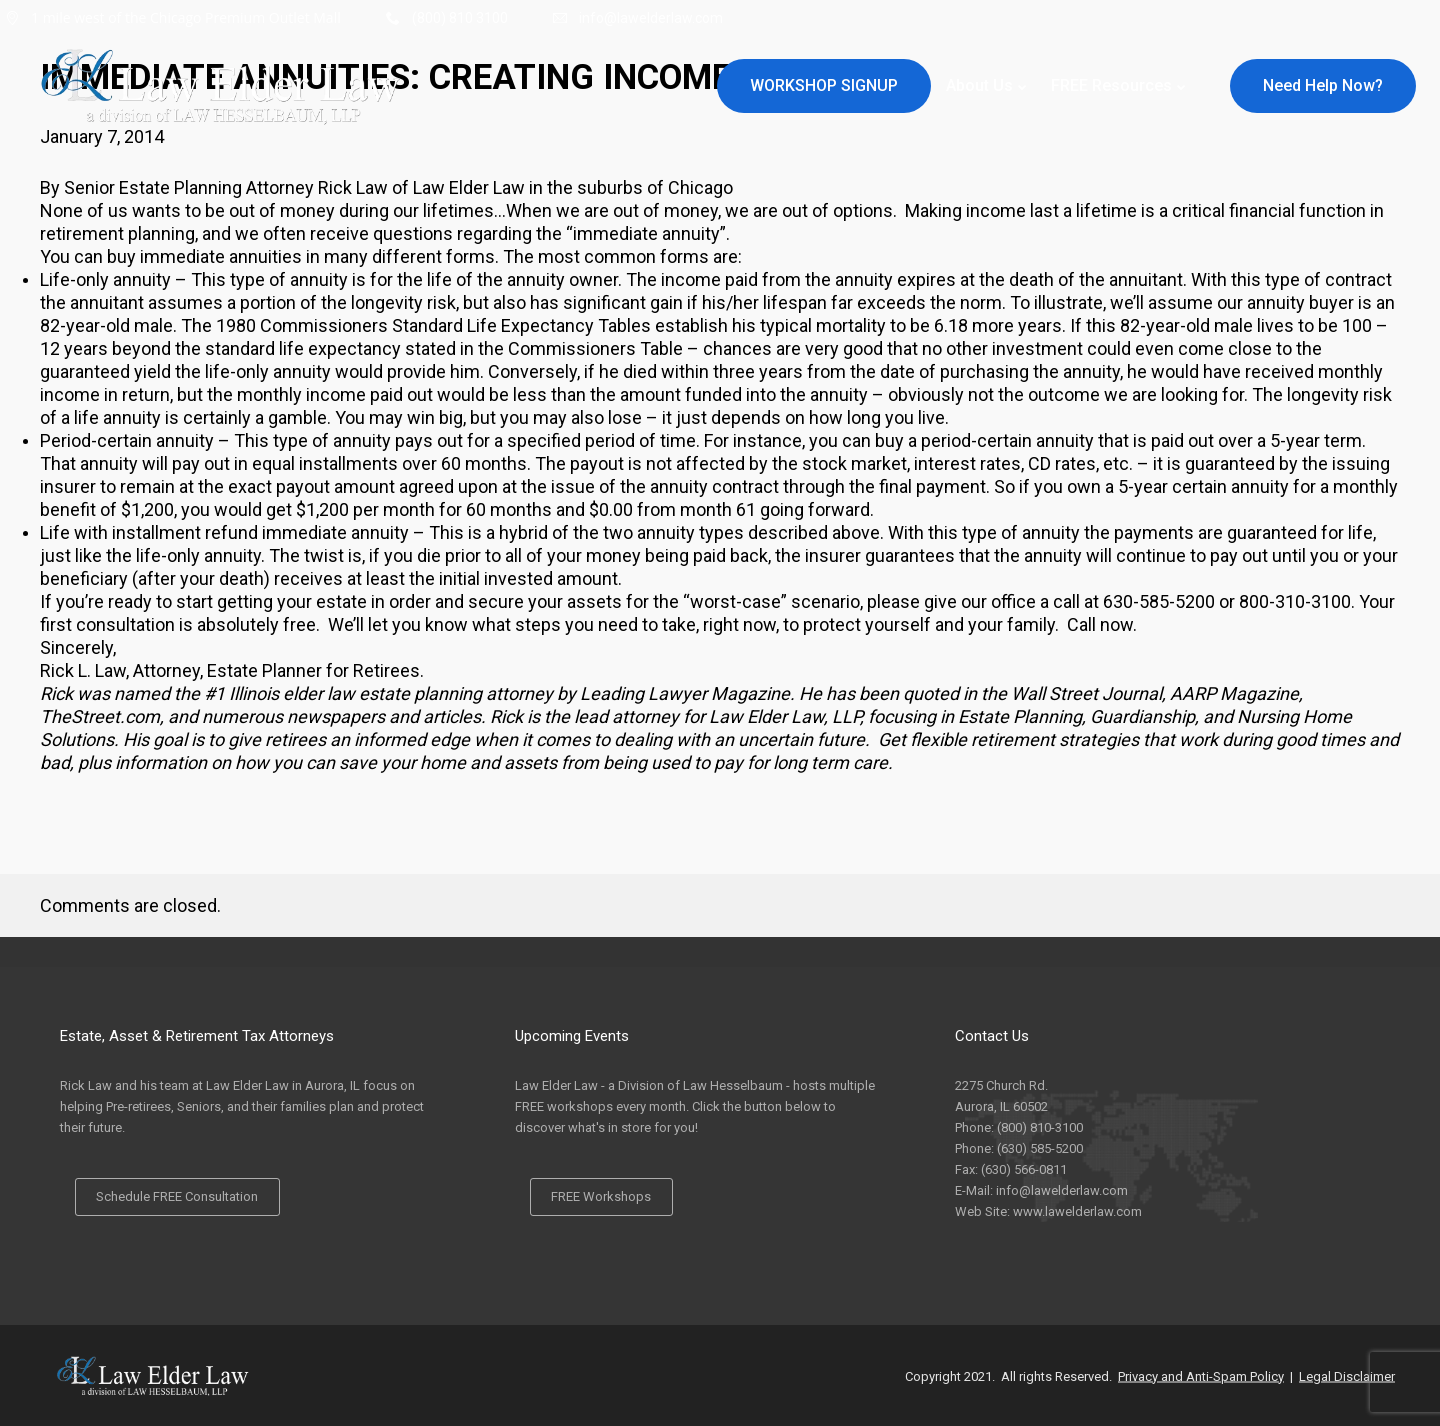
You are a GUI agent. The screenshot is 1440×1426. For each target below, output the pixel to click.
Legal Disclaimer (1347, 1375)
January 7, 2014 (102, 136)
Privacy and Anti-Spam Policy (1201, 1375)
